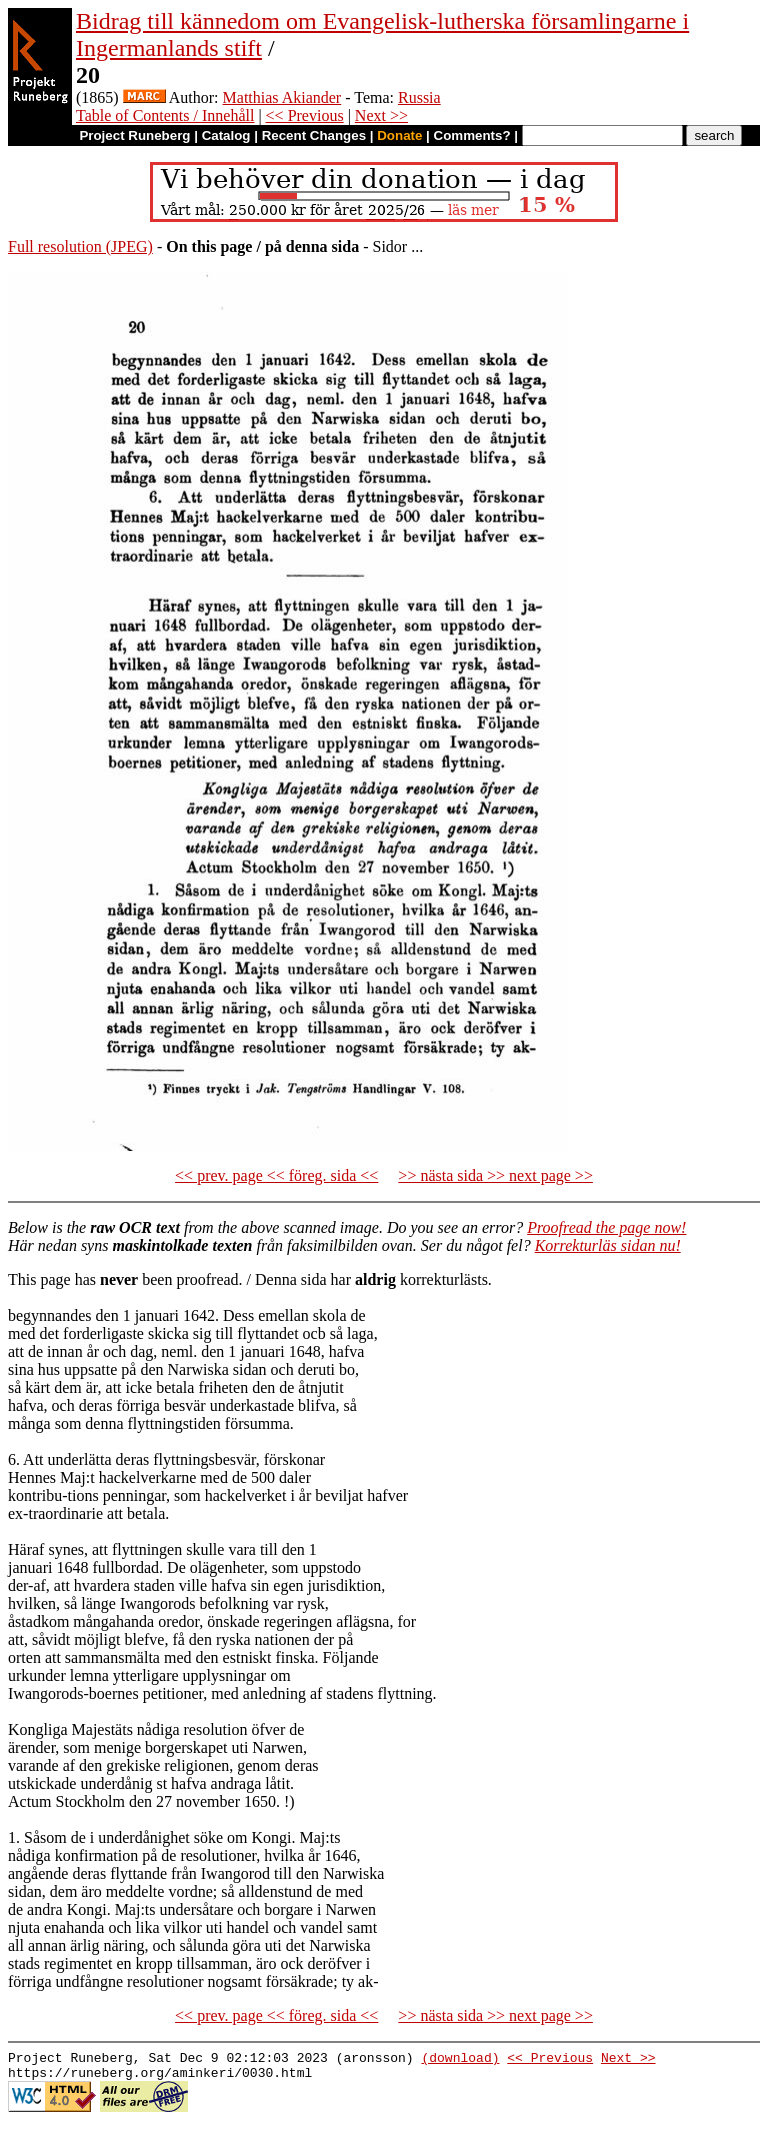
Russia (419, 97)
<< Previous (305, 115)
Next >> (381, 115)
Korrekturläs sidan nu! (608, 1245)
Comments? (472, 135)
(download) (460, 2060)
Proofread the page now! (606, 1227)
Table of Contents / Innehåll (165, 115)
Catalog (226, 135)
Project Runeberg (134, 135)
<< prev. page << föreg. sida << (276, 1175)
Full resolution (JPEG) (80, 246)
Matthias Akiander (282, 97)
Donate (399, 135)
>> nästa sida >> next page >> (495, 1175)
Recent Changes (314, 135)
